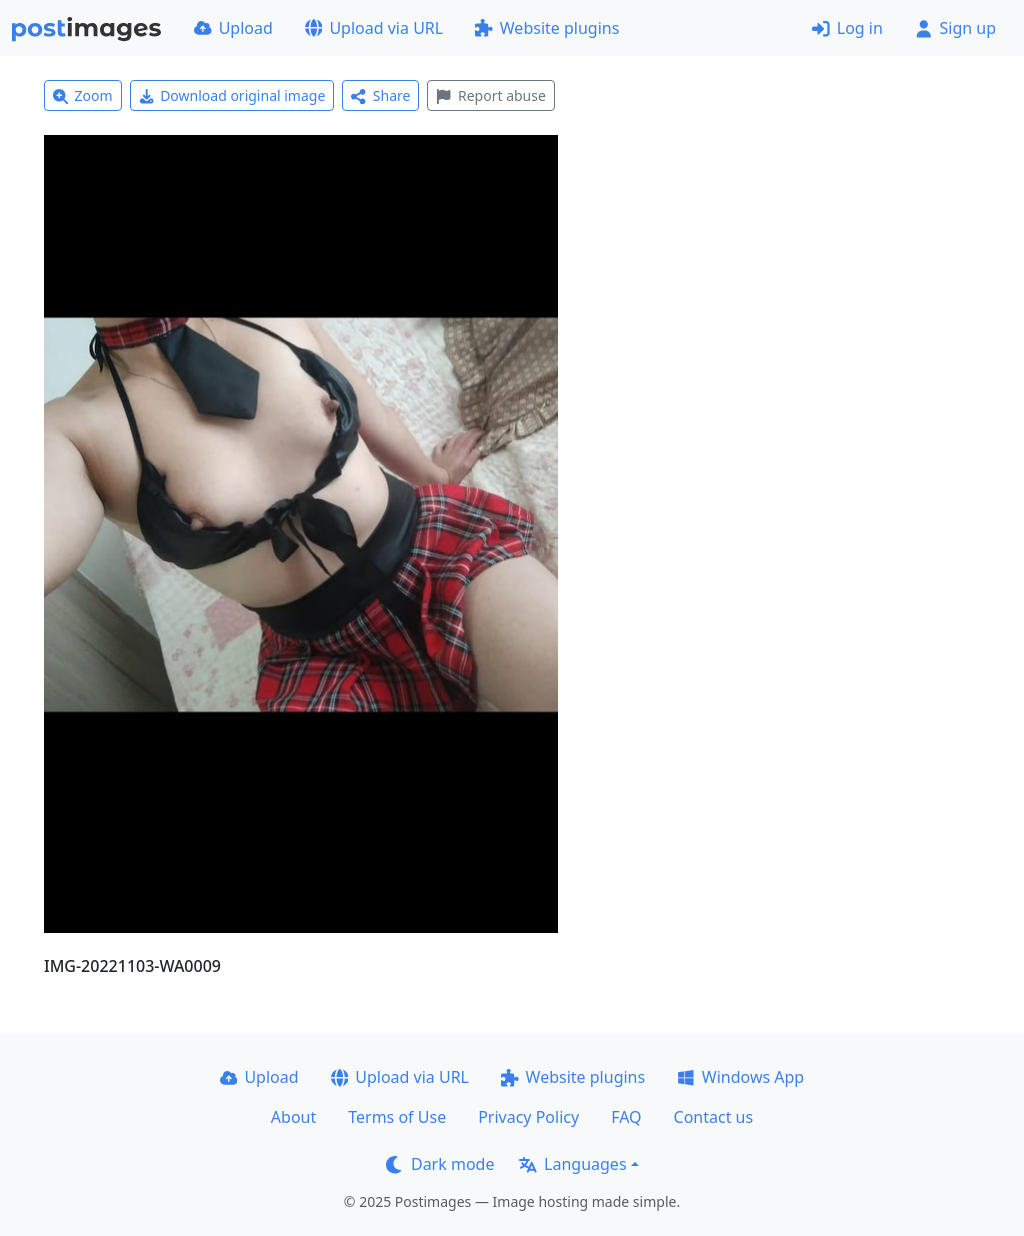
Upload (233, 28)
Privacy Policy (528, 1117)
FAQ (626, 1117)
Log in (847, 28)
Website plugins (547, 28)
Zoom (83, 95)
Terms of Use (397, 1117)
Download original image (232, 95)
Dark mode (440, 1164)
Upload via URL (374, 28)
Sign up (955, 28)
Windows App (740, 1077)
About (293, 1117)
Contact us (714, 1117)
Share (380, 95)
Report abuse (490, 95)
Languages (572, 1164)
